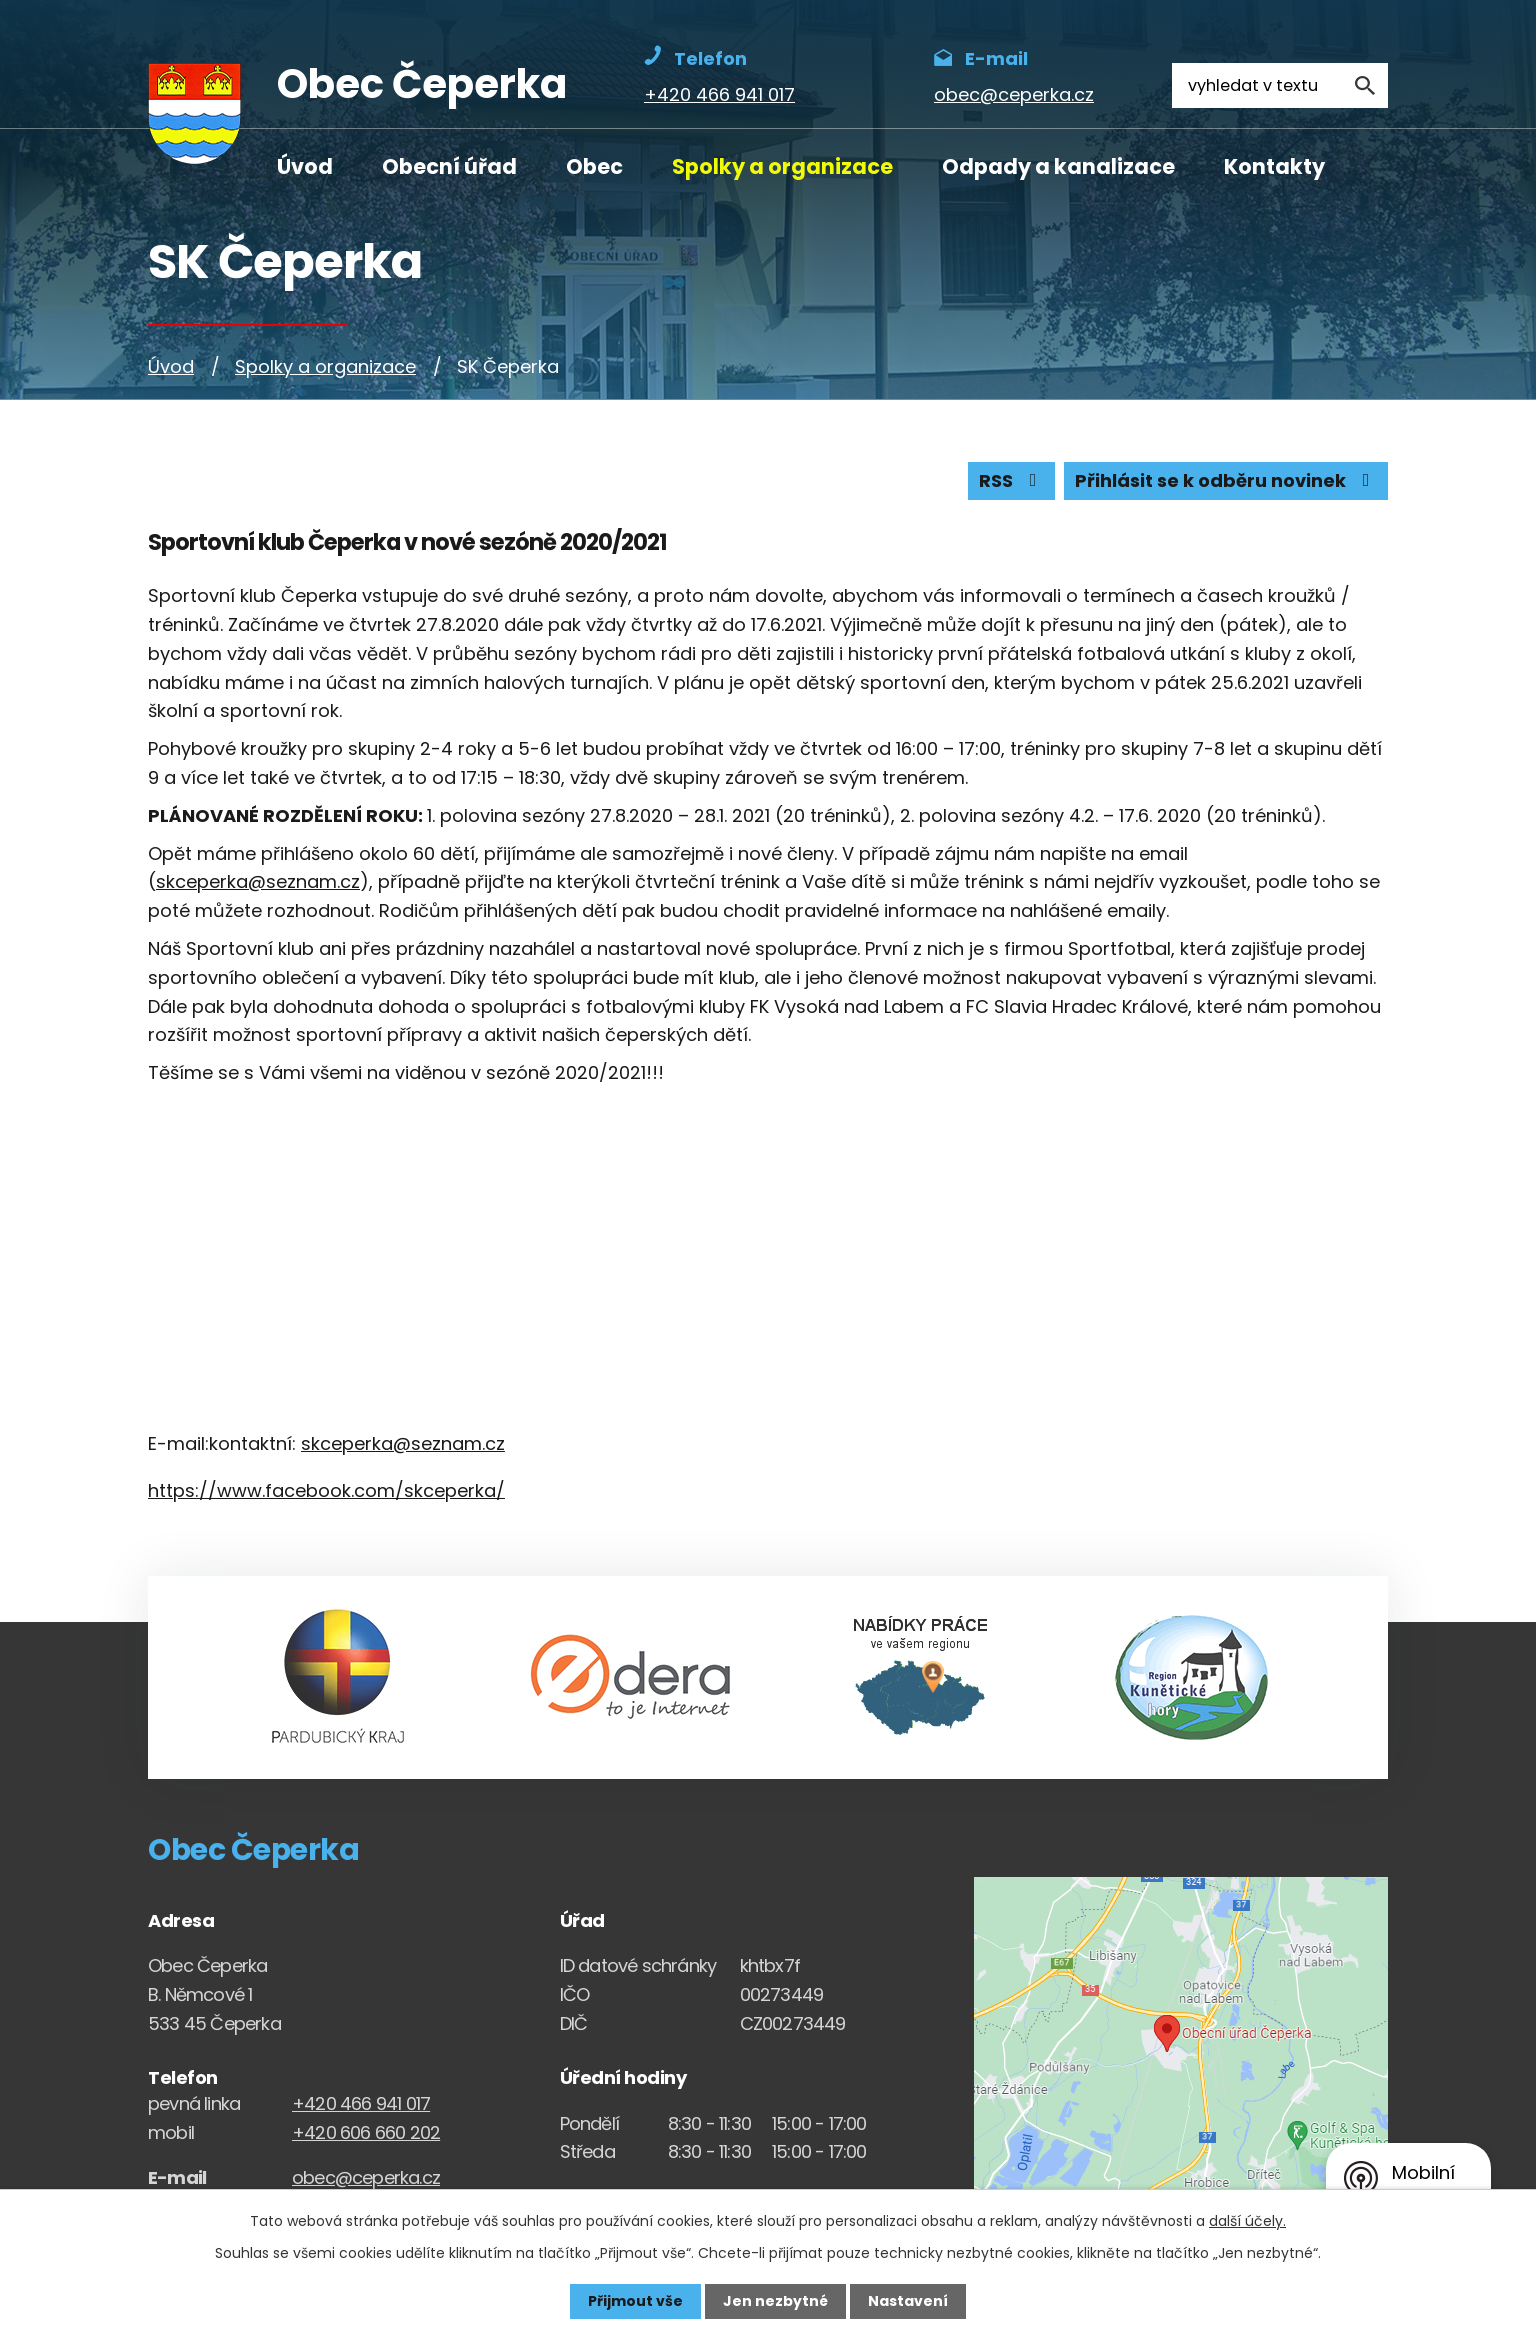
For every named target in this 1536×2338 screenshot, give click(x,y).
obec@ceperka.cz (366, 2177)
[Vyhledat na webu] (1365, 85)
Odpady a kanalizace (1058, 166)
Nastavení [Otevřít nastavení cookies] (908, 2301)
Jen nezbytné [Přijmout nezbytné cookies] (775, 2301)
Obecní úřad (449, 166)
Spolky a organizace (782, 166)
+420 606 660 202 (366, 2132)
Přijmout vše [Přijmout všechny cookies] (635, 2301)
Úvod (305, 166)
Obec (594, 166)
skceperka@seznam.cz (258, 882)
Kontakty (1274, 166)
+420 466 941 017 (361, 2103)
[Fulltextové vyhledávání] (1280, 85)
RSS (1012, 481)
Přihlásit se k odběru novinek (1226, 481)
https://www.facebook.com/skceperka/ (326, 1490)
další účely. (1247, 2221)
